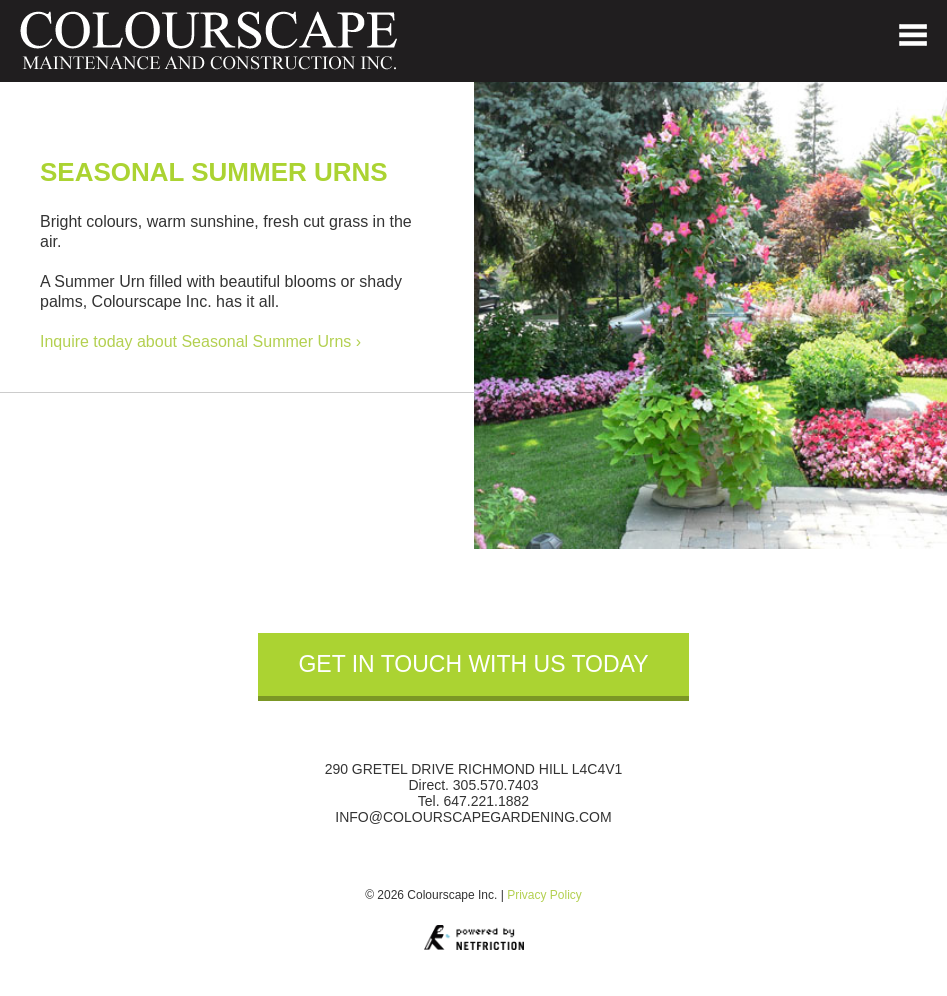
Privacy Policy (544, 895)
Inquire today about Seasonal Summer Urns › (200, 341)
